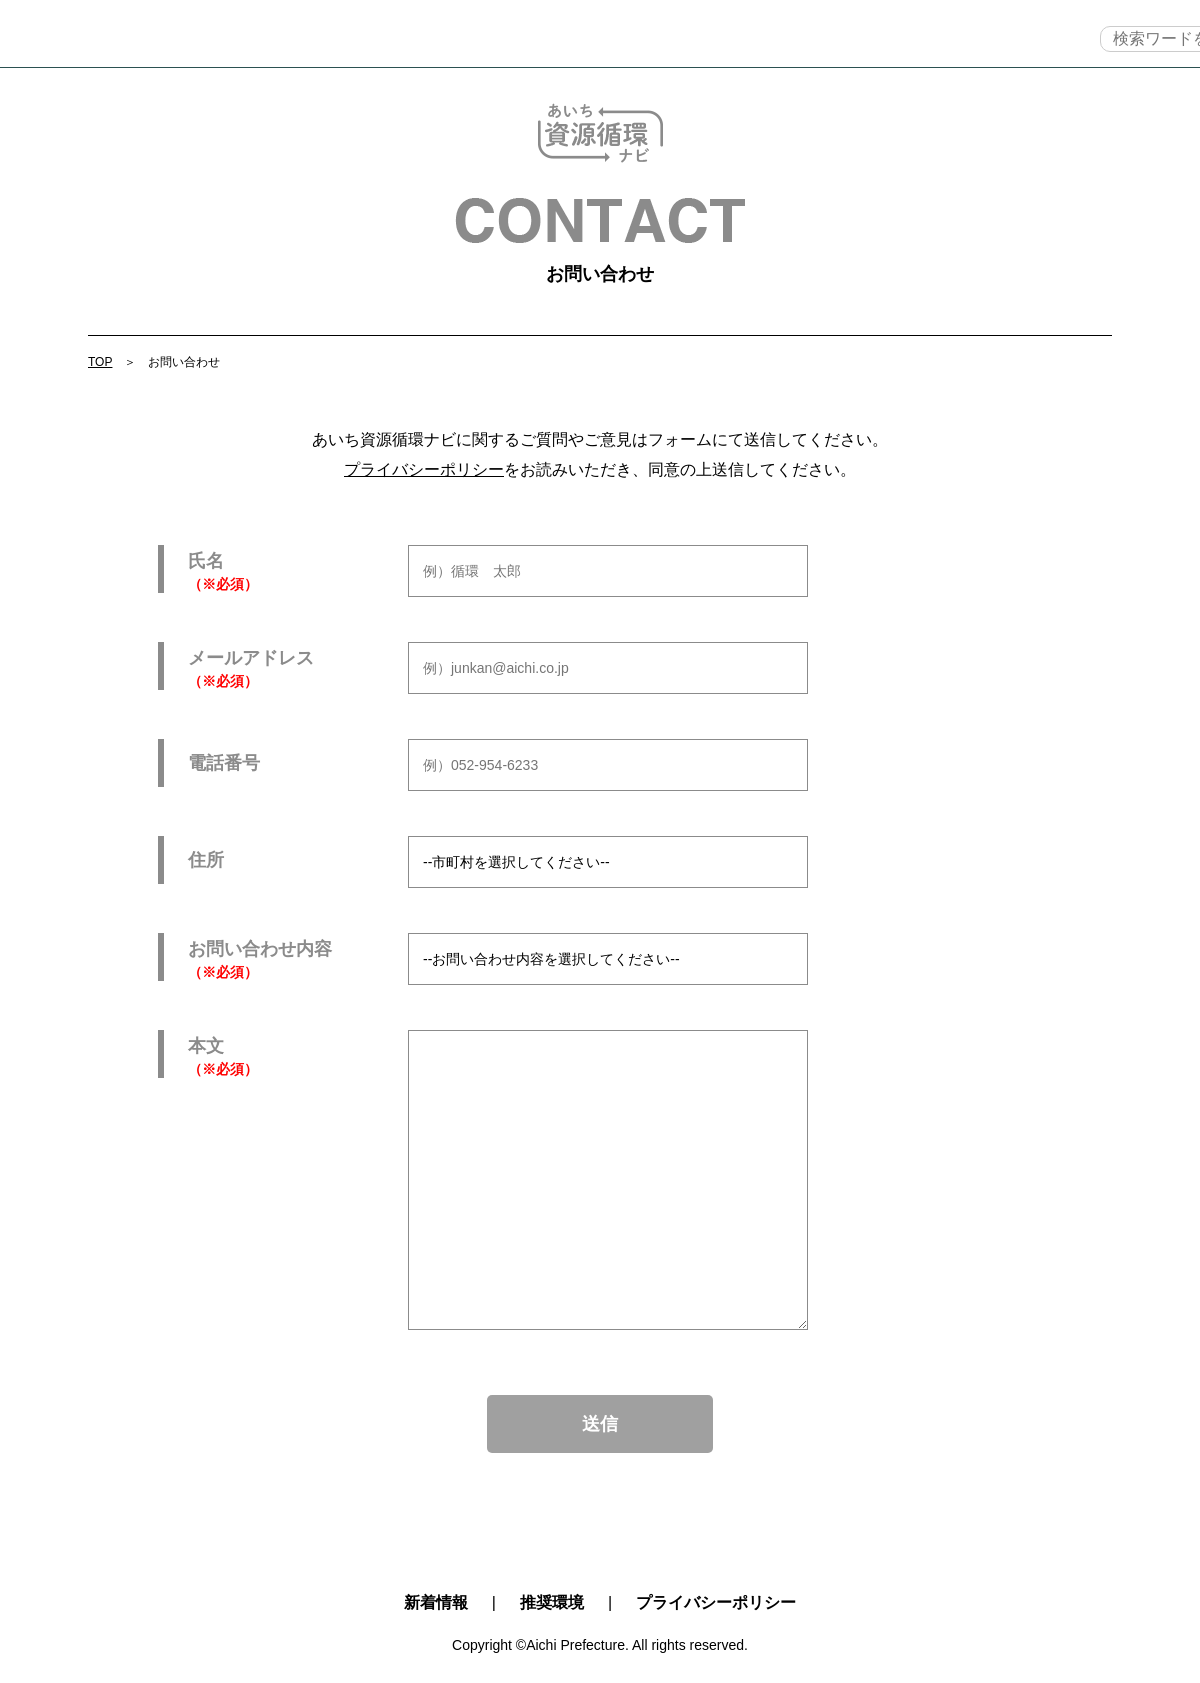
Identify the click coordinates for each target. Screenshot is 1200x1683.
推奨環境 (552, 1602)
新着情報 (436, 1602)
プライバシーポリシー (424, 469)
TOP (155, 38)
